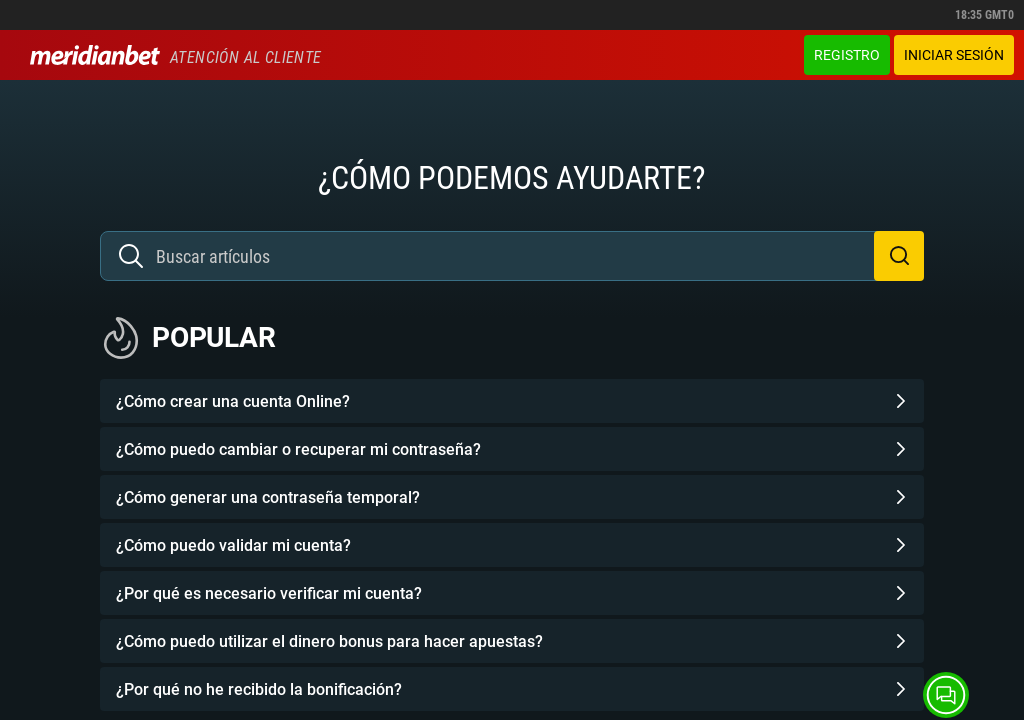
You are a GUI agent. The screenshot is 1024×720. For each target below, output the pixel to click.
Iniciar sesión (954, 55)
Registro (847, 55)
